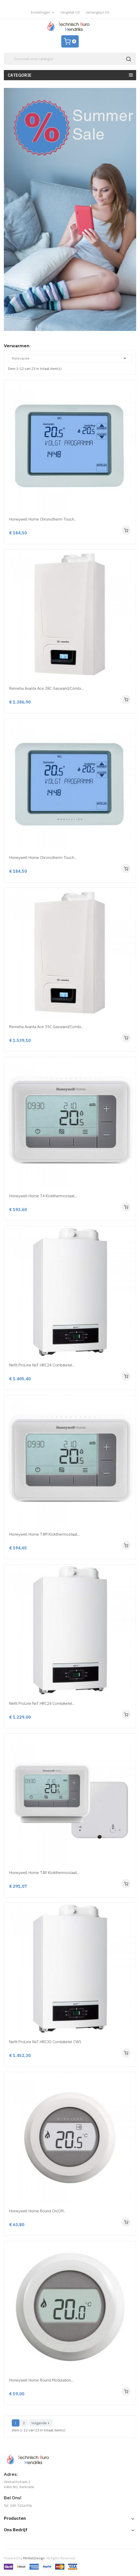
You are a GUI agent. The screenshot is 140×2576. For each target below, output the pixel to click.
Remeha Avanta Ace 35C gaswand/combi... (46, 1026)
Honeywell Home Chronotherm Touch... (42, 519)
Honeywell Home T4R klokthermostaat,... (44, 1872)
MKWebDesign (34, 2558)
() (97, 12)
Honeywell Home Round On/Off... (37, 2211)
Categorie (20, 75)
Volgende (40, 2423)
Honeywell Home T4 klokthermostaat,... (43, 1195)
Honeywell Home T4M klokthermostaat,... (44, 1534)
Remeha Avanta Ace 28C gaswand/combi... (46, 688)
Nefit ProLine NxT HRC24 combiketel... (42, 1365)
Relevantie (70, 358)
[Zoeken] (70, 59)
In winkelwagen (126, 530)
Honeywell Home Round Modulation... (41, 2380)
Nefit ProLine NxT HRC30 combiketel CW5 (45, 2041)
